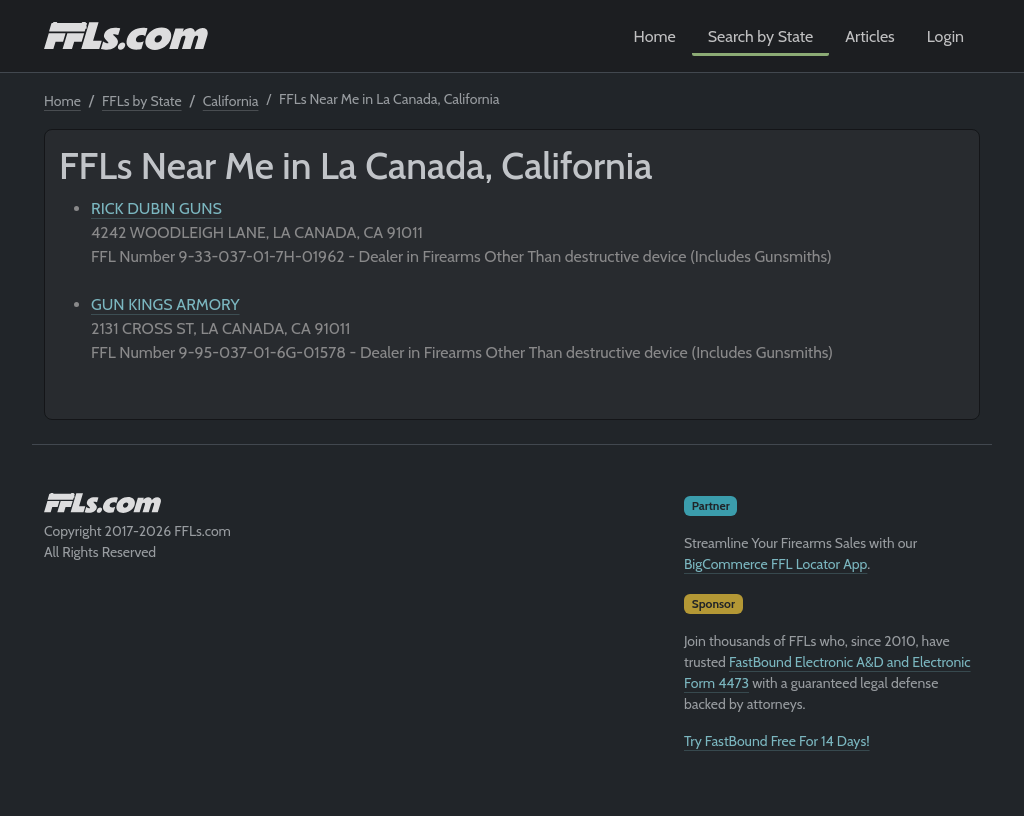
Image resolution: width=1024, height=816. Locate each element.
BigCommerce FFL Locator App (775, 564)
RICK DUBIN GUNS (156, 208)
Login (945, 36)
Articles (869, 36)
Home (655, 36)
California (231, 101)
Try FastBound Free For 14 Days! (777, 741)
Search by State (761, 36)
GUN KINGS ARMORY (165, 304)
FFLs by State (142, 101)
